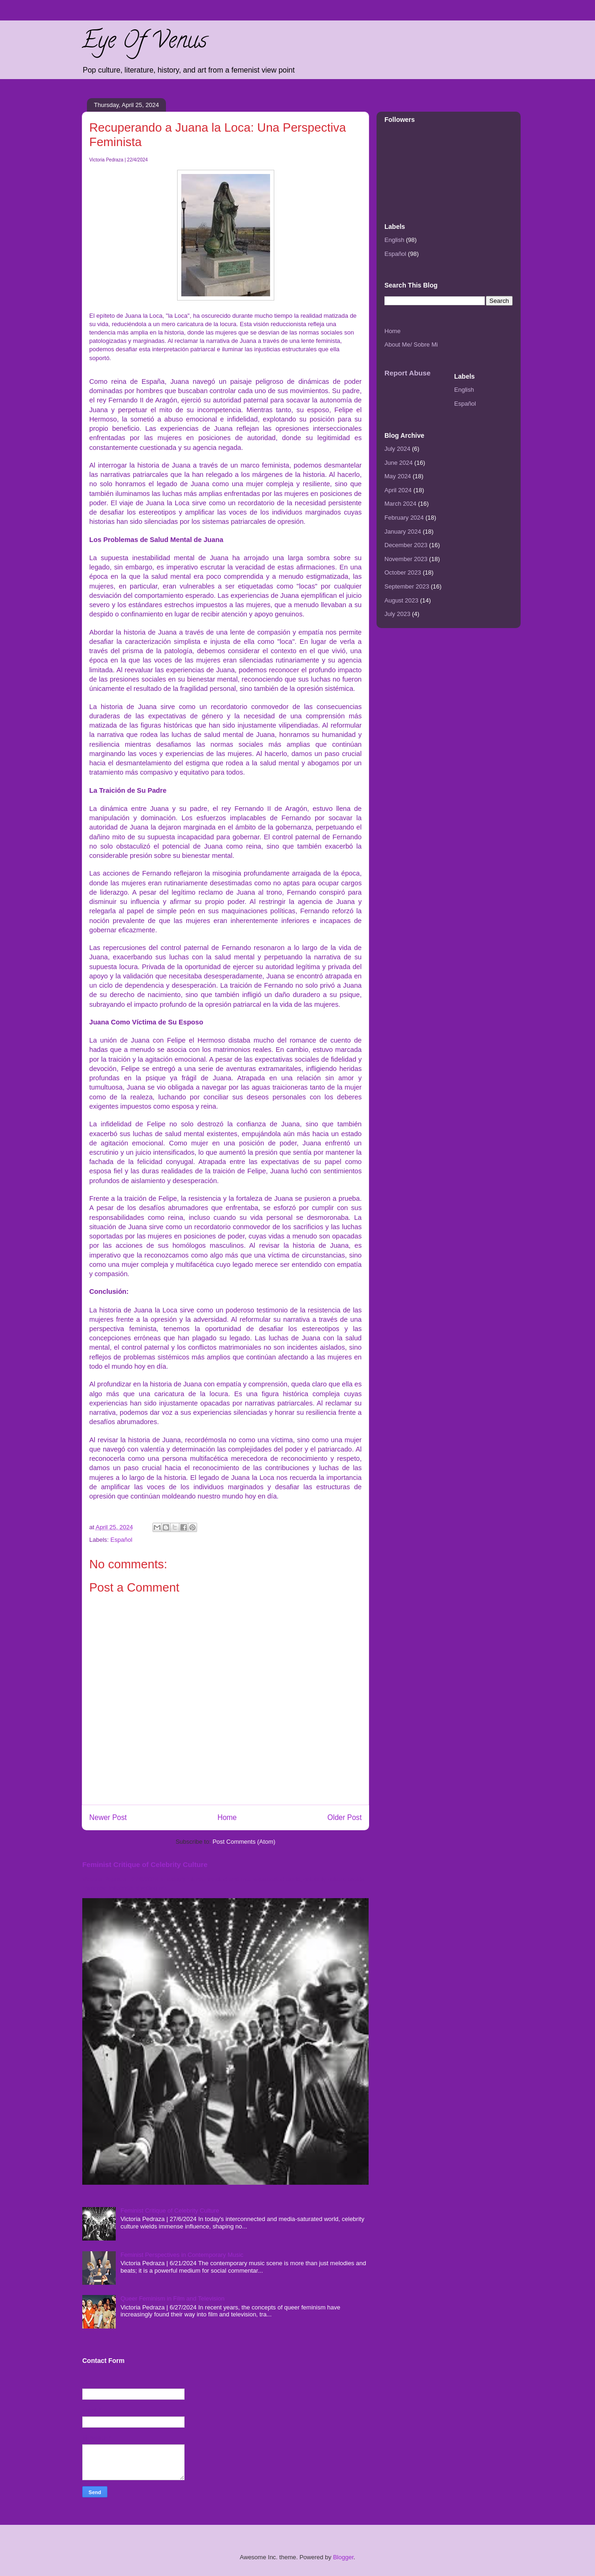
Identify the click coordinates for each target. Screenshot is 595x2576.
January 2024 (402, 531)
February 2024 (404, 517)
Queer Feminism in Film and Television (172, 2298)
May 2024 (397, 476)
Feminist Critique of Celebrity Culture (144, 1864)
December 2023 (406, 545)
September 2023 (406, 586)
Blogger (343, 2557)
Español (121, 1539)
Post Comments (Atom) (243, 1841)
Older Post (344, 1817)
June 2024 (398, 462)
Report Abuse (407, 373)
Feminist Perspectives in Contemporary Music (181, 2254)
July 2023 (397, 613)
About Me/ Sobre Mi (411, 344)
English (394, 239)
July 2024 (397, 448)
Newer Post (108, 1817)
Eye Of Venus (144, 43)
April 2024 (398, 490)
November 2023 (406, 558)
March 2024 (400, 503)
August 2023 (401, 600)
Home (227, 1817)
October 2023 (402, 572)
